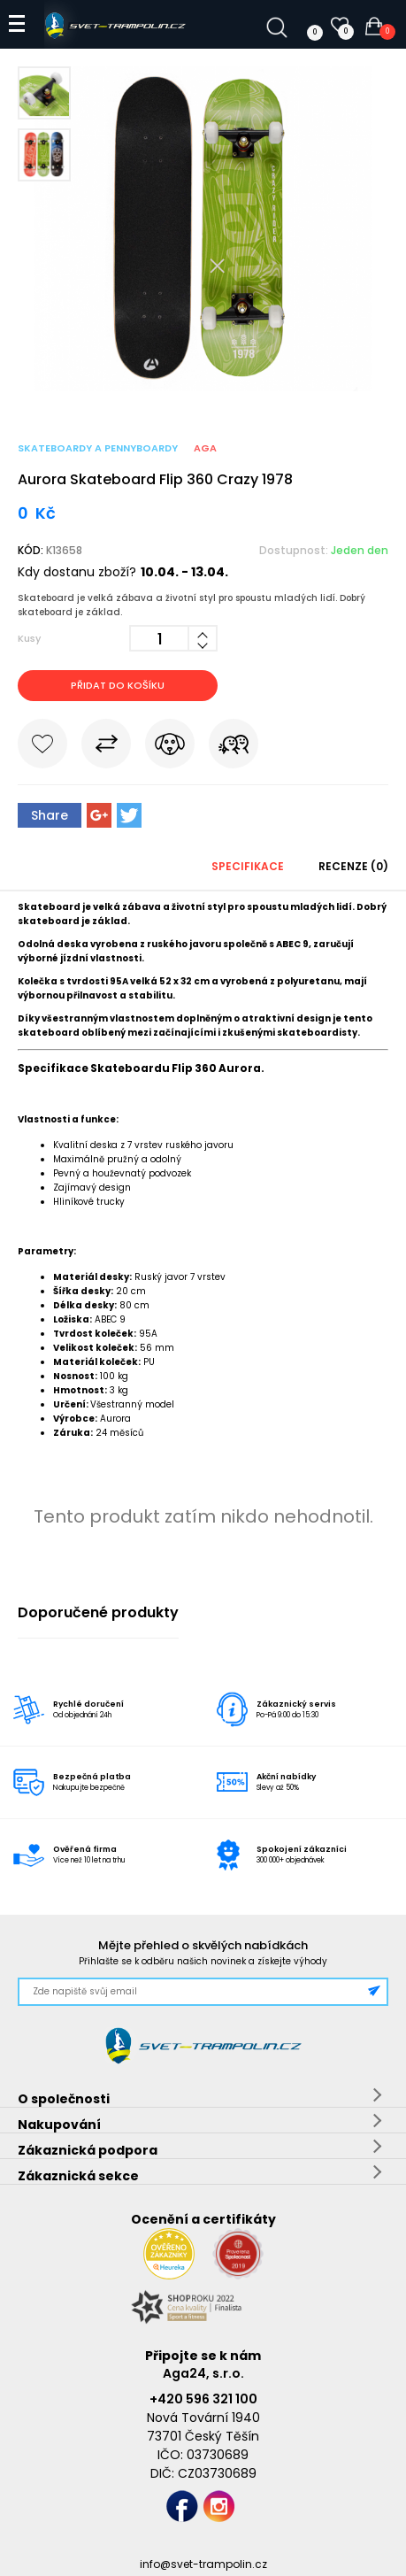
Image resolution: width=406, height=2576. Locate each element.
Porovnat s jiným (106, 747)
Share (49, 815)
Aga (205, 448)
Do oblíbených (42, 747)
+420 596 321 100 (203, 2399)
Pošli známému (233, 747)
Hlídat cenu (170, 747)
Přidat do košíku (118, 685)
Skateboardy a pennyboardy (98, 448)
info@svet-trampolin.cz (203, 2564)
